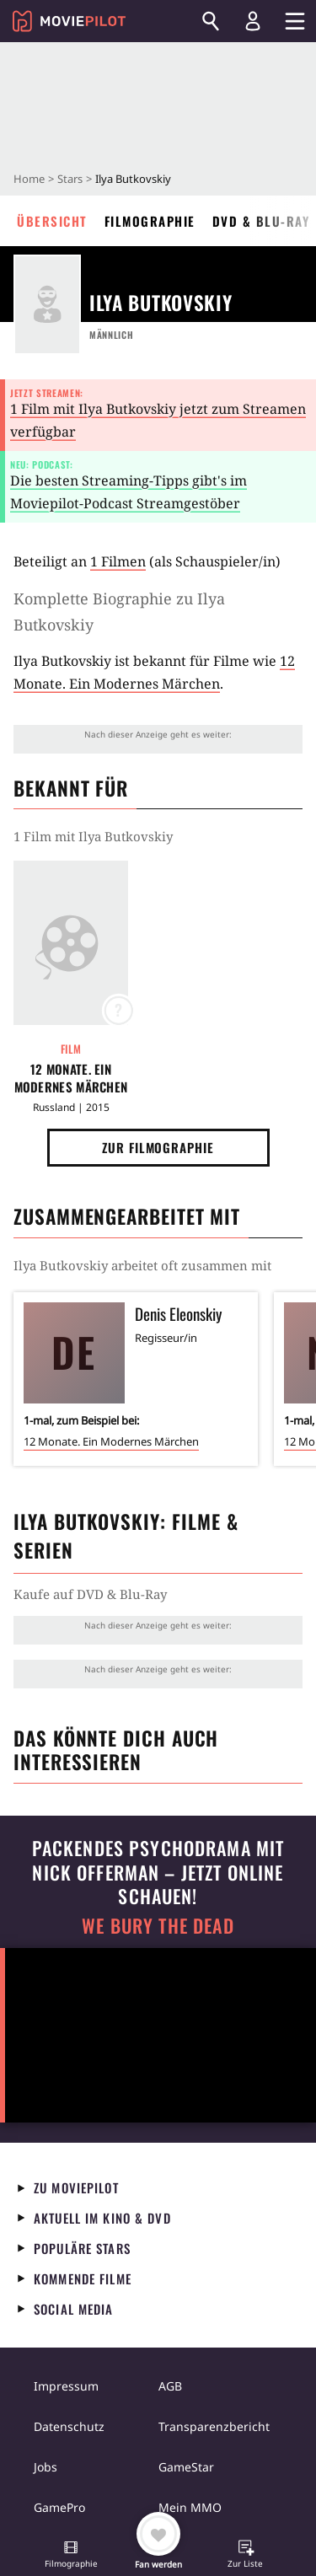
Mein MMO (190, 2507)
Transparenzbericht (214, 2426)
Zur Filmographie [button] (157, 1147)
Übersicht (52, 221)
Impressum (66, 2386)
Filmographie (149, 221)
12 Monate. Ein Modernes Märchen (71, 1078)
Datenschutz (69, 2426)
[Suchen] (211, 21)
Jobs (45, 2467)
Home (29, 178)
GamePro (59, 2507)
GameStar (186, 2467)
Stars (70, 178)
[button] (70, 2556)
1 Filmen (118, 561)
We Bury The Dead (157, 1925)
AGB (170, 2386)
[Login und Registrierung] (253, 21)
